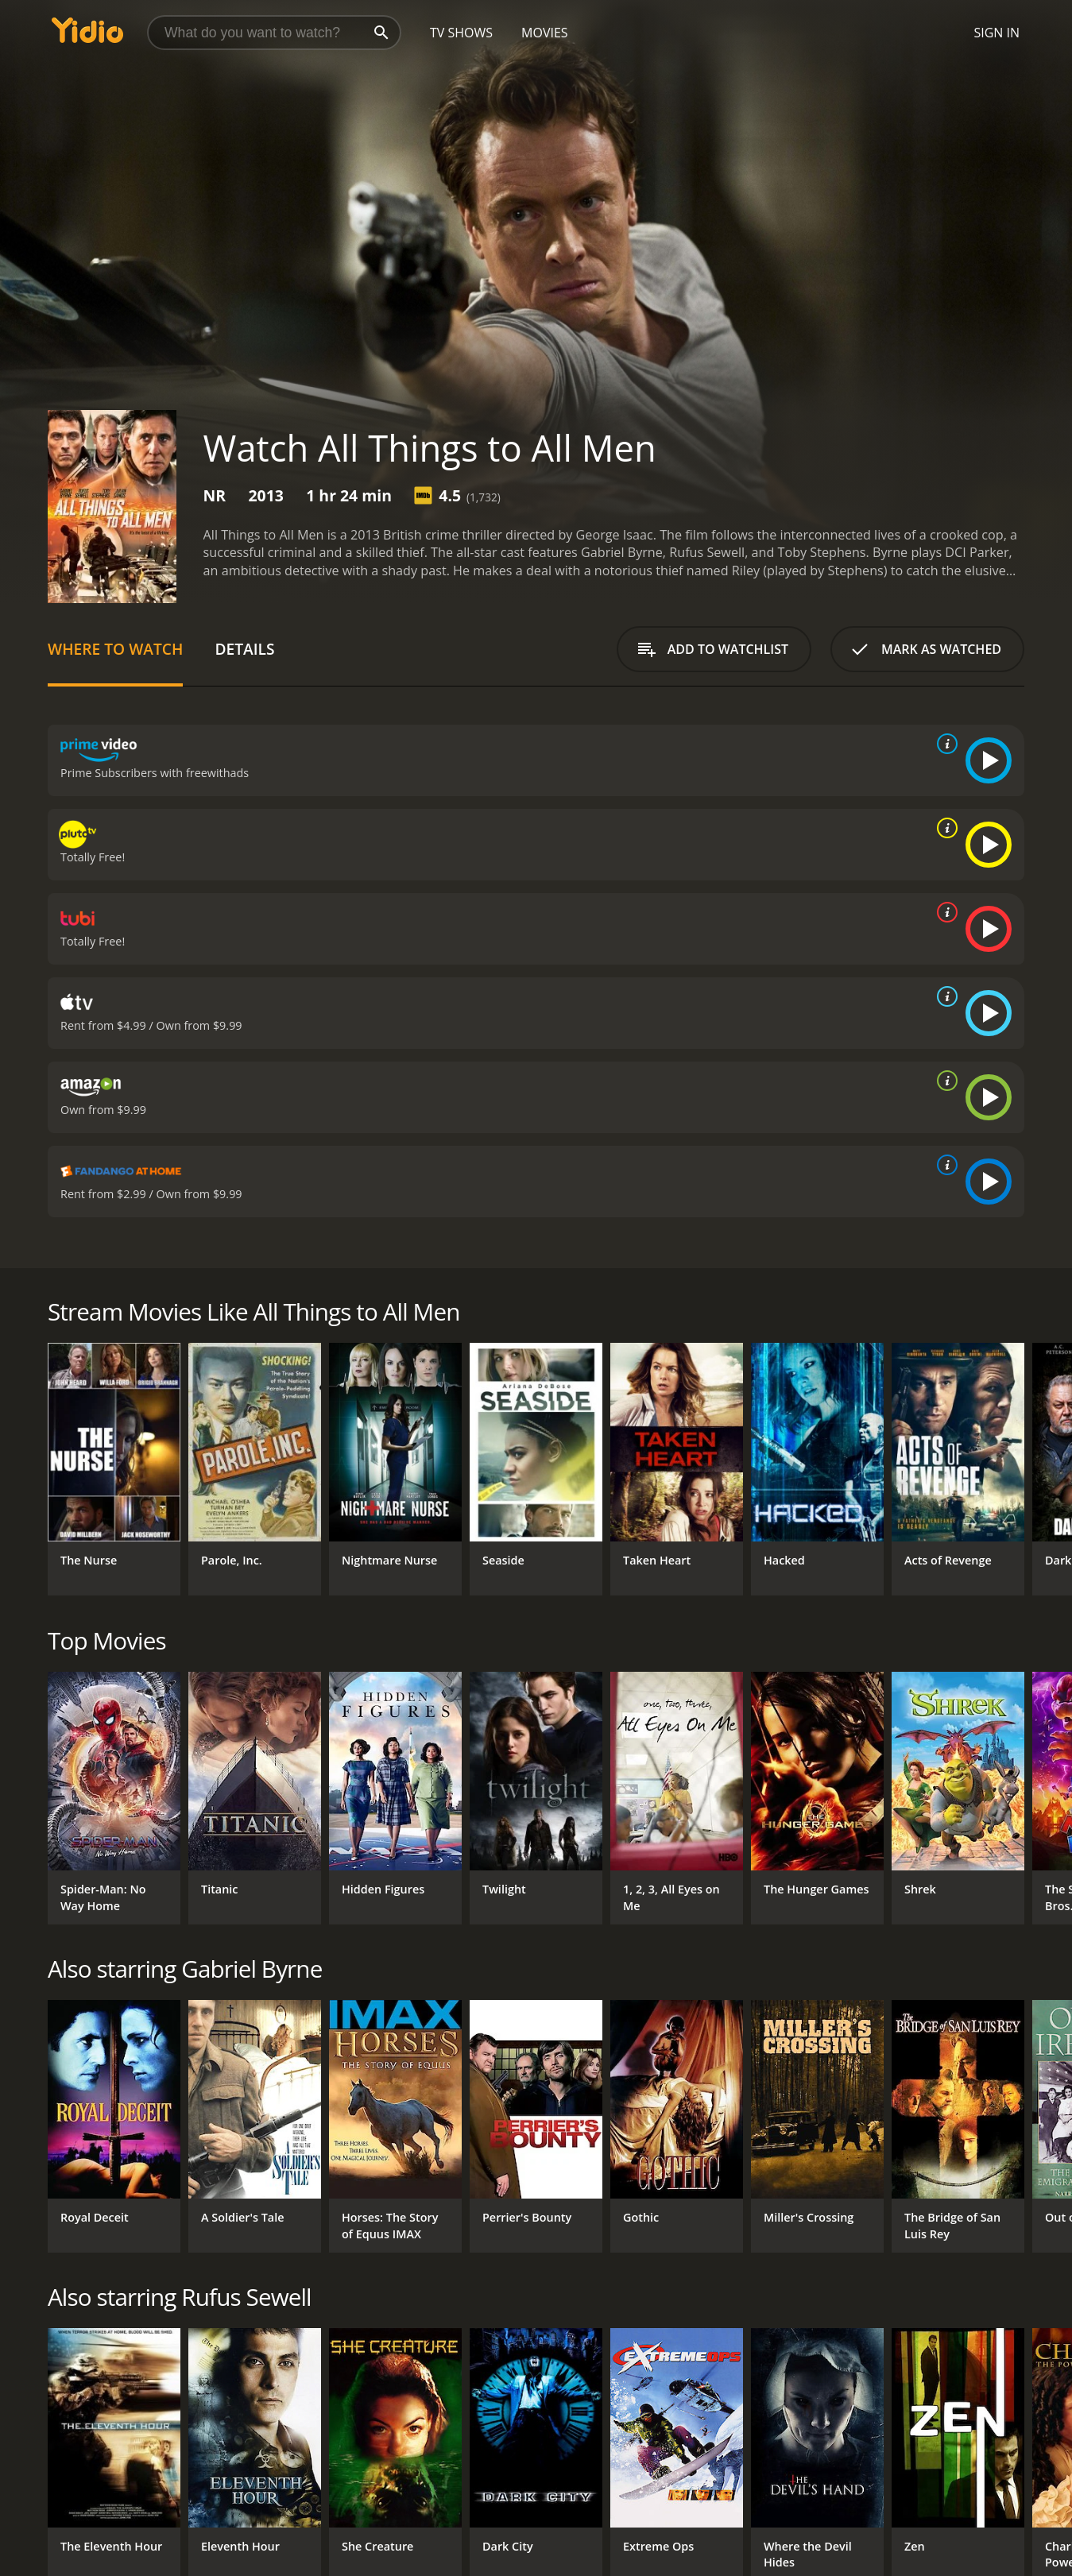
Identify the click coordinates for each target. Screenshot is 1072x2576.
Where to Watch (115, 648)
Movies (544, 32)
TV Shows (461, 32)
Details (244, 648)
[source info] (944, 743)
